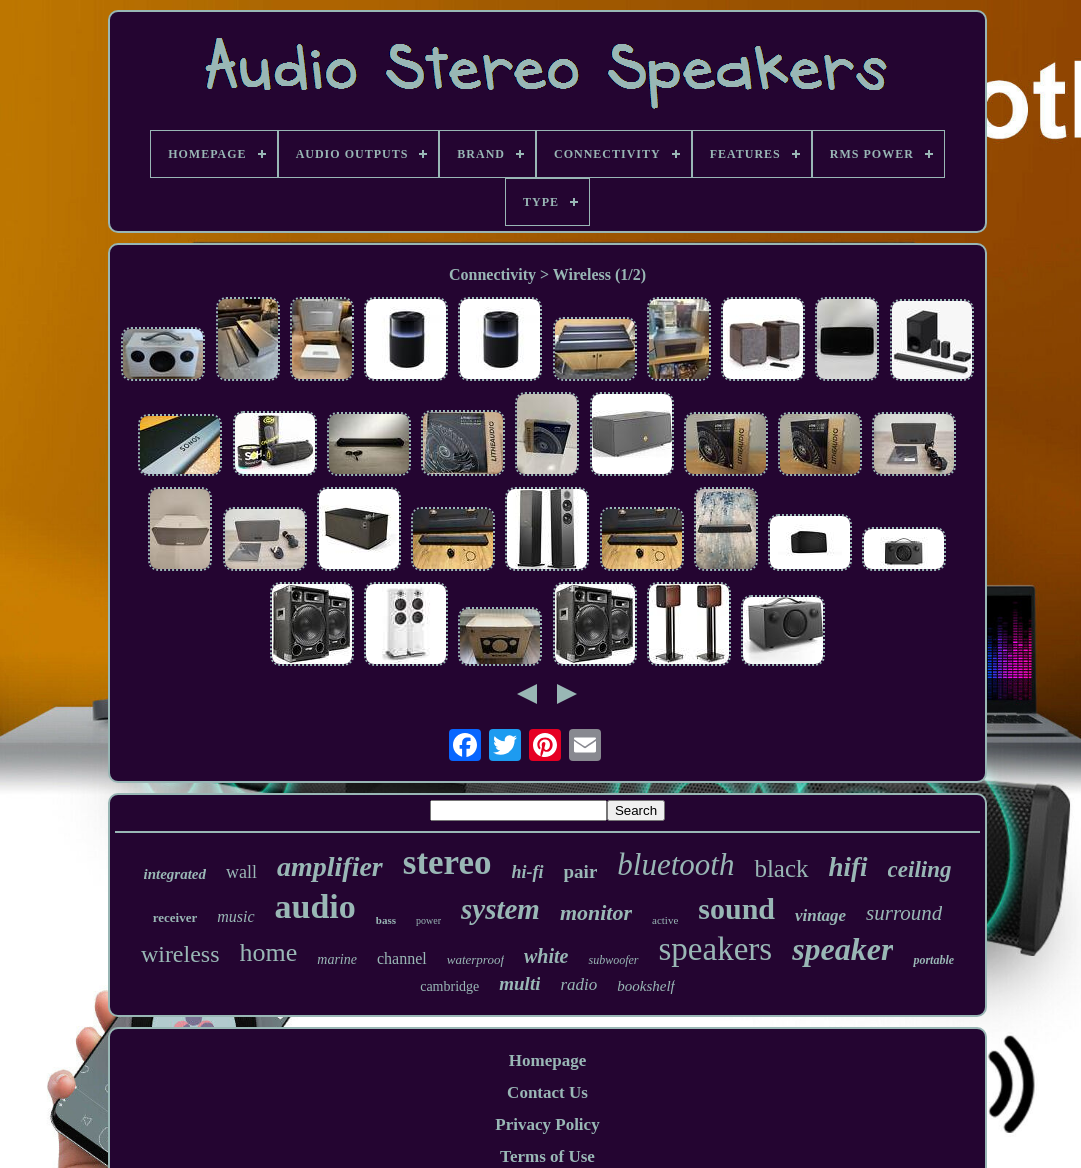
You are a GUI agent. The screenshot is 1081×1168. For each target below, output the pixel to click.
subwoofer (613, 960)
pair (581, 871)
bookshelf (646, 986)
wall (241, 872)
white (546, 956)
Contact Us (547, 1092)
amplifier (330, 866)
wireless (180, 954)
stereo (447, 862)
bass (386, 920)
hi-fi (528, 872)
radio (578, 984)
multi (519, 983)
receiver (175, 917)
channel (402, 958)
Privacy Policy (547, 1124)
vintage (820, 915)
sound (736, 908)
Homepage (547, 1060)
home (269, 952)
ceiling (920, 869)
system (500, 909)
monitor (596, 912)
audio (315, 906)
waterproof (475, 959)
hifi (848, 867)
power (428, 920)
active (665, 920)
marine (337, 959)
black (781, 868)
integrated (175, 874)
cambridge (449, 986)
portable (933, 960)
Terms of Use (547, 1156)
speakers (716, 949)
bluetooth (675, 864)
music (235, 916)
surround (904, 913)
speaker (842, 949)
